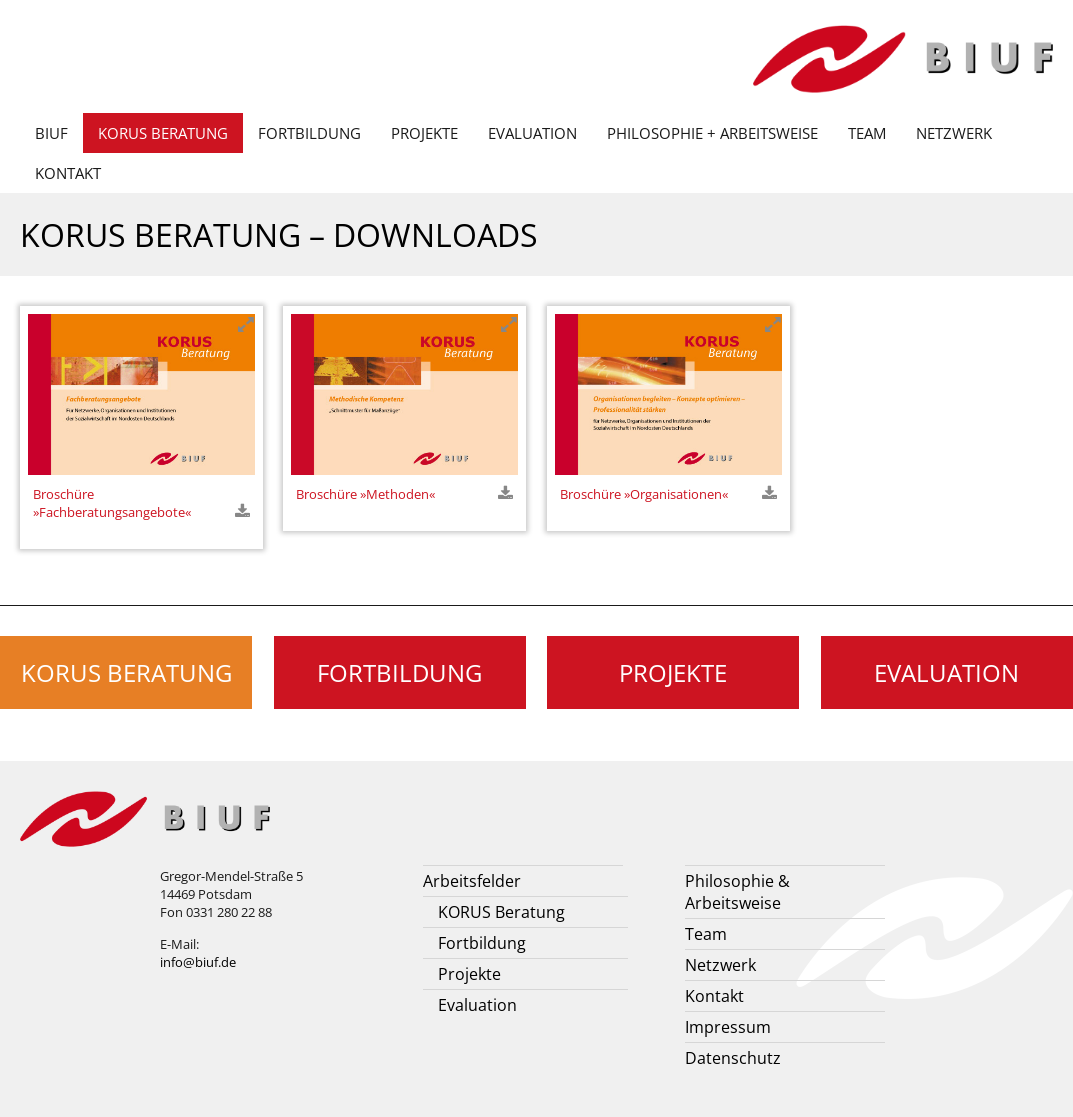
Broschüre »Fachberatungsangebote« (112, 503)
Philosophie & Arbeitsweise (737, 892)
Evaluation (532, 133)
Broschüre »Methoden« (365, 494)
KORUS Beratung (163, 133)
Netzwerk (954, 133)
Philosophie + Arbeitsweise (712, 133)
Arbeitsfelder (472, 881)
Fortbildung (309, 133)
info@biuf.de (198, 962)
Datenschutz (733, 1058)
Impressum (728, 1027)
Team (867, 133)
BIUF (51, 133)
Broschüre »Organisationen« (644, 494)
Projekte (424, 133)
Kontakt (68, 173)
